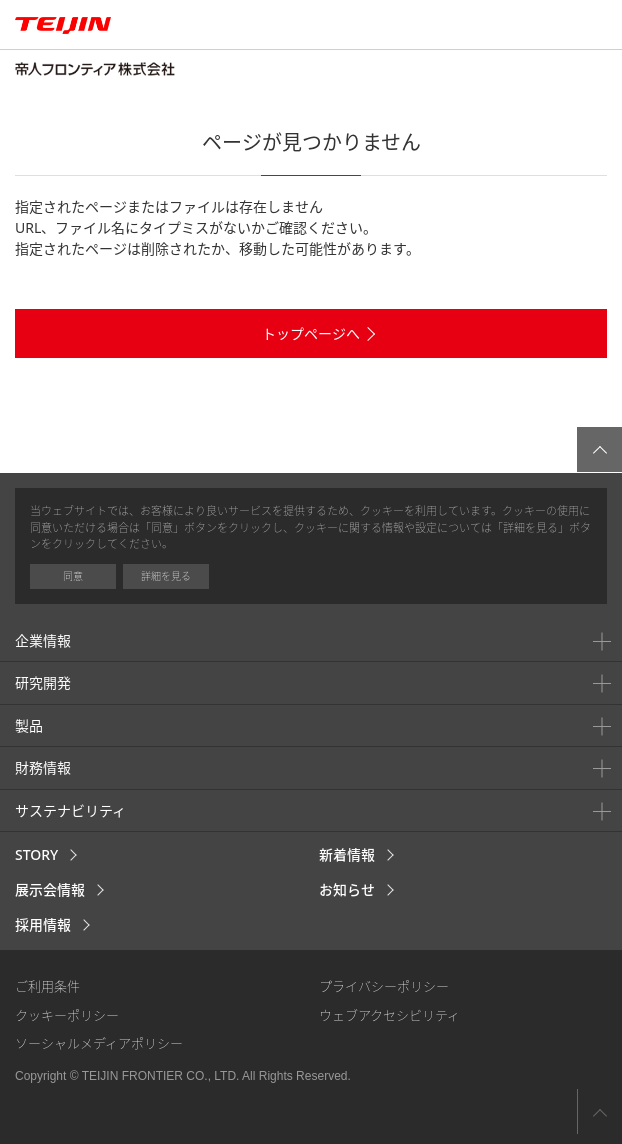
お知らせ (347, 889)
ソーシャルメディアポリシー (99, 1043)
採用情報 (43, 924)
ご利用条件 (47, 986)
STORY (36, 854)
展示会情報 (50, 889)
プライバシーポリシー (384, 986)
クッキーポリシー (67, 1015)
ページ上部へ (599, 1111)
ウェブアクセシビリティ (389, 1015)
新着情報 (347, 854)
